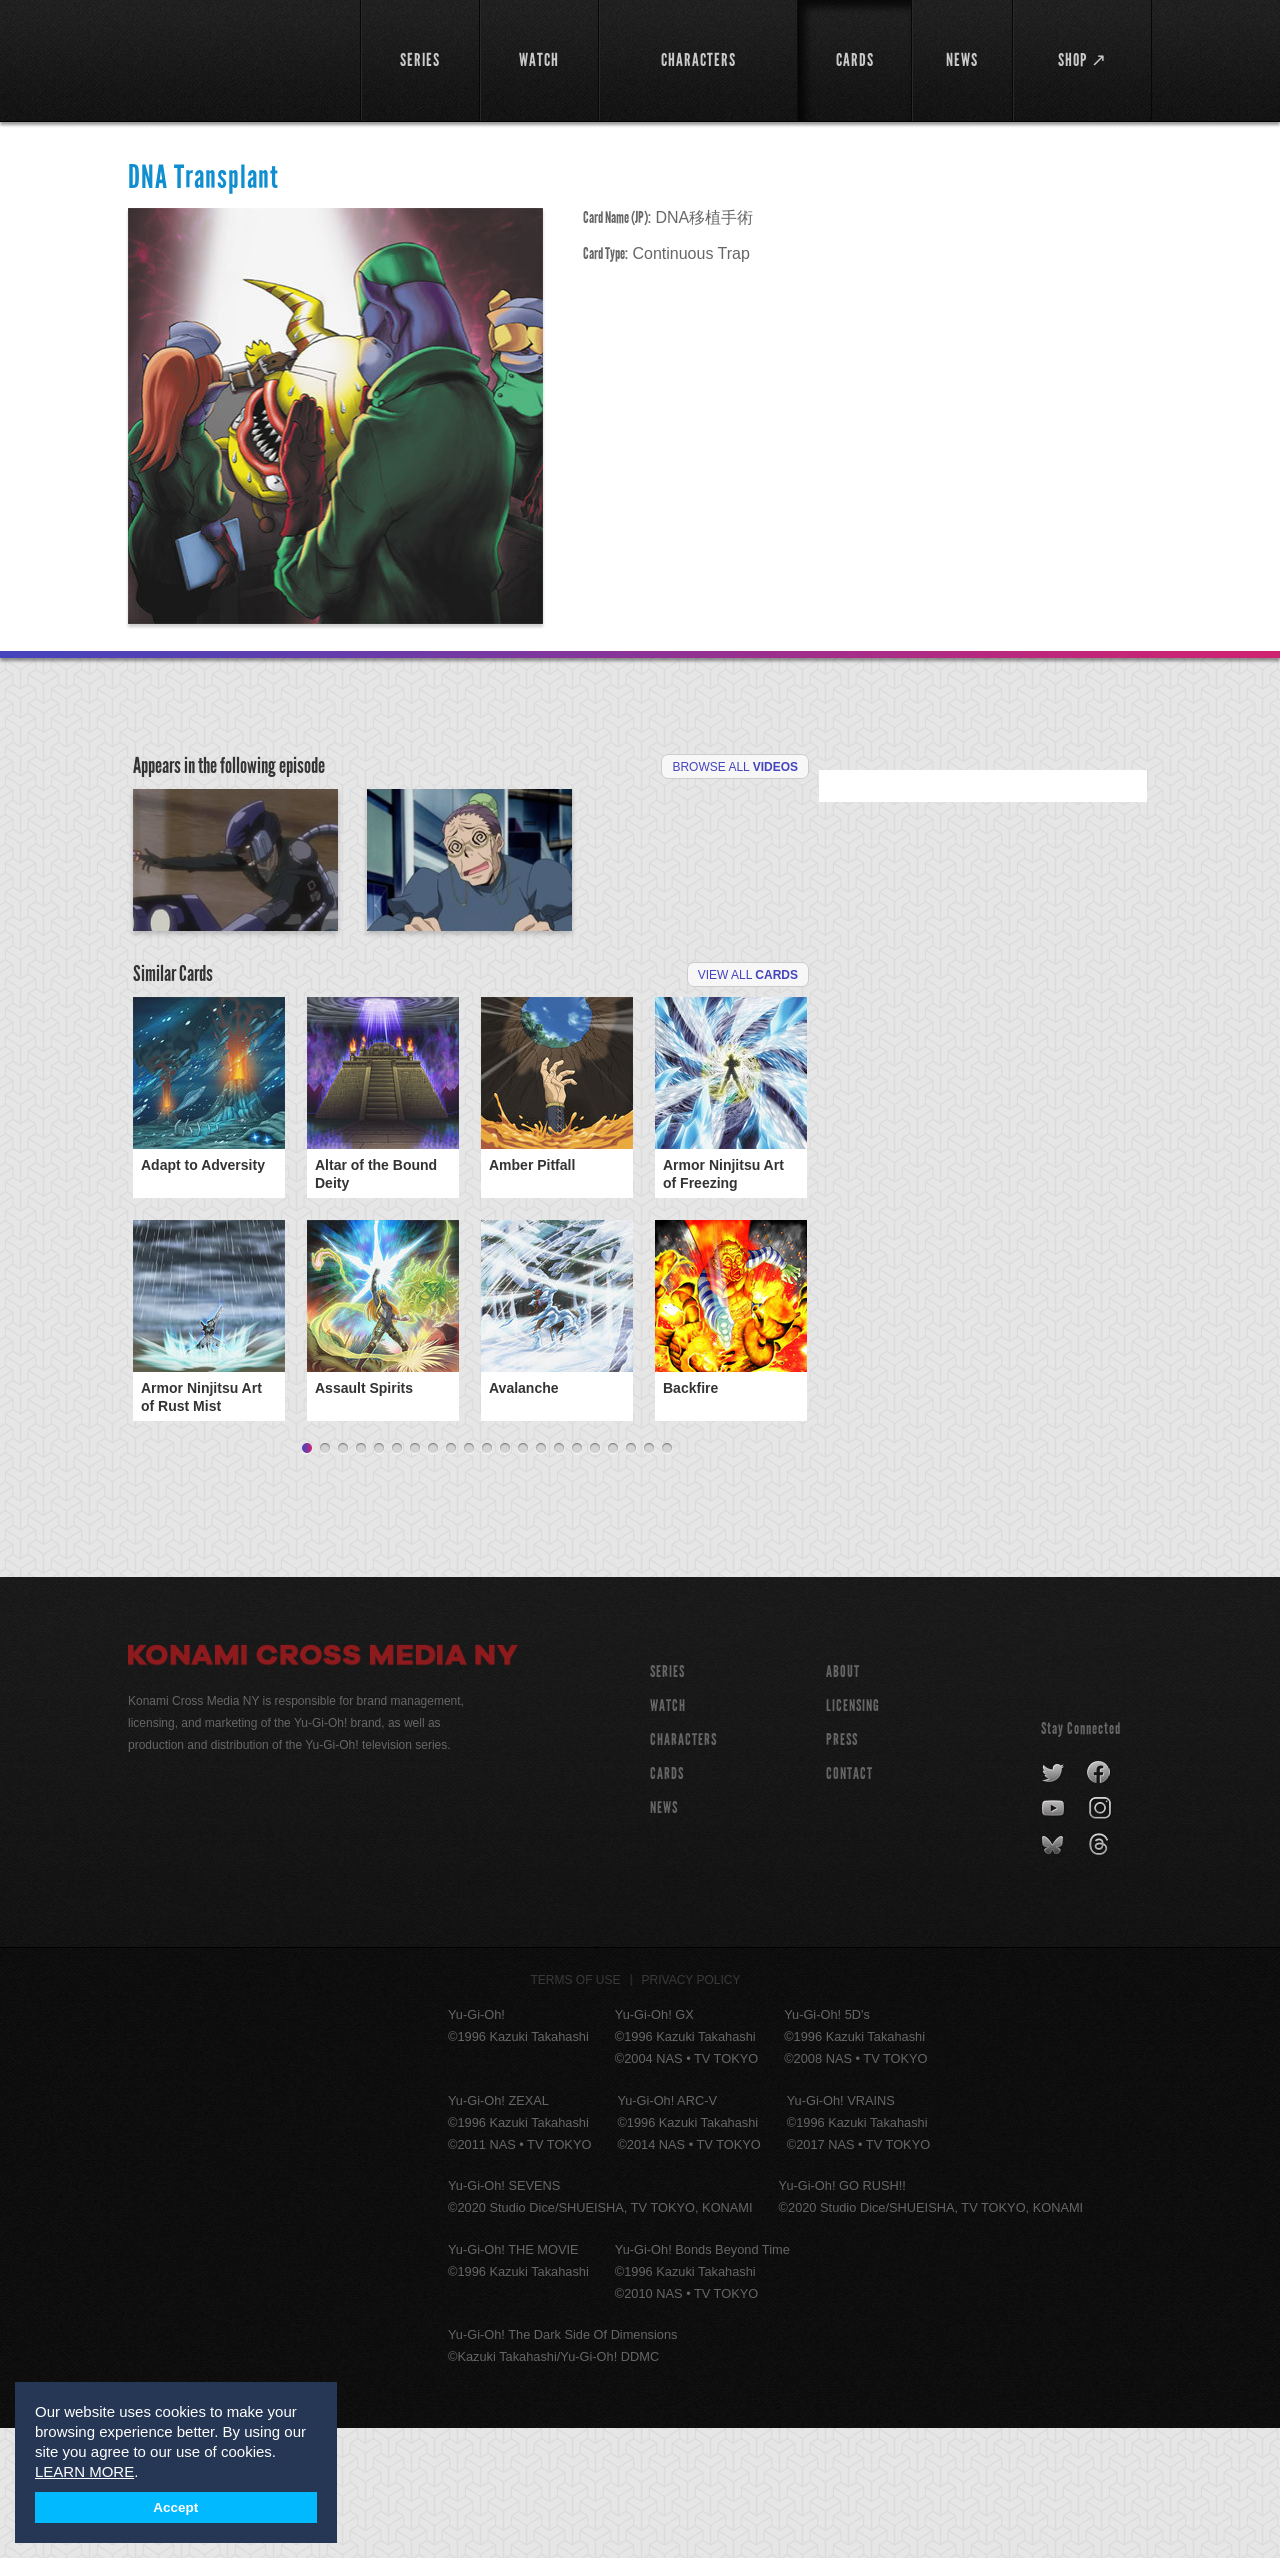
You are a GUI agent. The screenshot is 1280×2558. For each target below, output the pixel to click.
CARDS (667, 1903)
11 (487, 1579)
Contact (849, 1903)
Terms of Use (576, 2110)
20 (649, 1579)
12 (505, 1579)
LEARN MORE (84, 2471)
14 (541, 1579)
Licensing (853, 1835)
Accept (175, 2507)
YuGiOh (232, 57)
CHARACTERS (683, 1869)
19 (631, 1579)
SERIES (667, 1801)
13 (523, 1579)
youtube (1054, 1939)
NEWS (664, 1937)
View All (748, 1105)
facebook (1099, 1903)
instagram (1101, 1939)
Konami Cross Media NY (323, 1788)
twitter (1053, 1903)
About (843, 1801)
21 (667, 1579)
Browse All (735, 767)
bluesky (1054, 1975)
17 (595, 1579)
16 (577, 1579)
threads (1101, 1975)
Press (842, 1869)
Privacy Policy (691, 2110)
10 (469, 1579)
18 (613, 1579)
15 (559, 1579)
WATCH (668, 1835)
